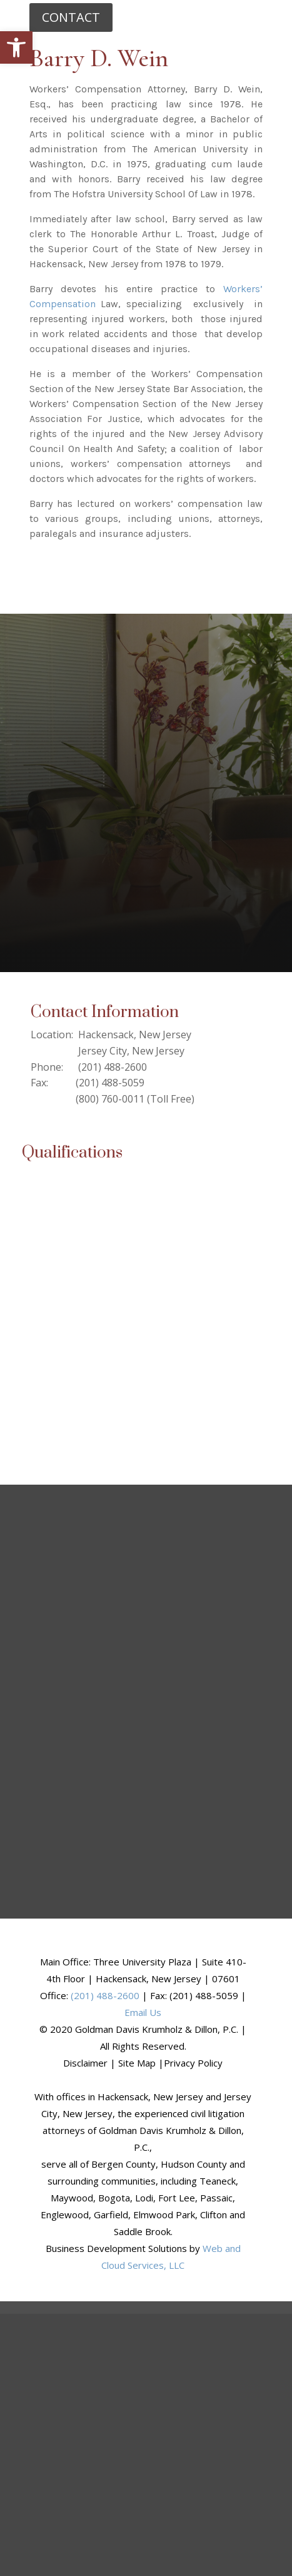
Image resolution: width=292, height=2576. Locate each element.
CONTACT (71, 17)
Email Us (142, 2012)
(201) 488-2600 (105, 1995)
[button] (16, 47)
